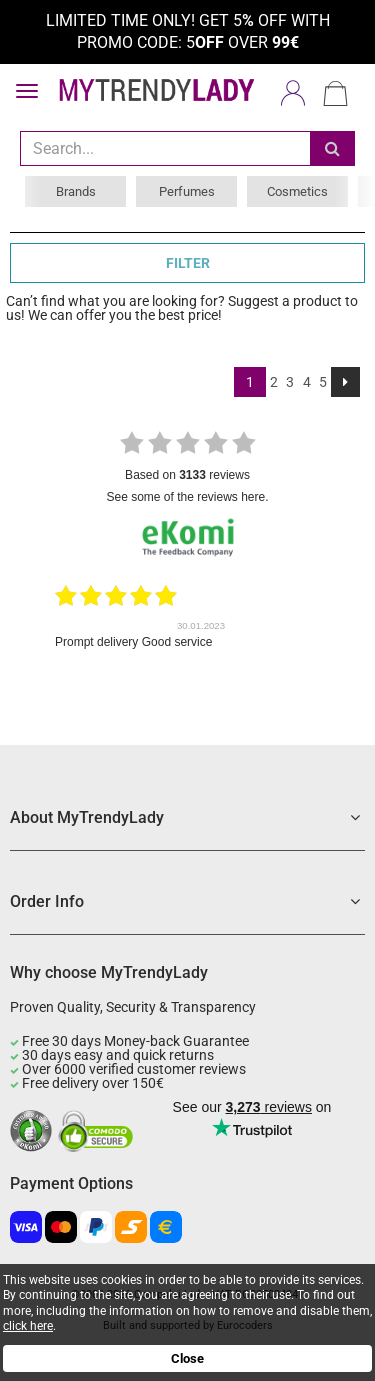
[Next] (345, 382)
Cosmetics (297, 191)
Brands (76, 191)
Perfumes (187, 191)
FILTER (188, 263)
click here (28, 1326)
